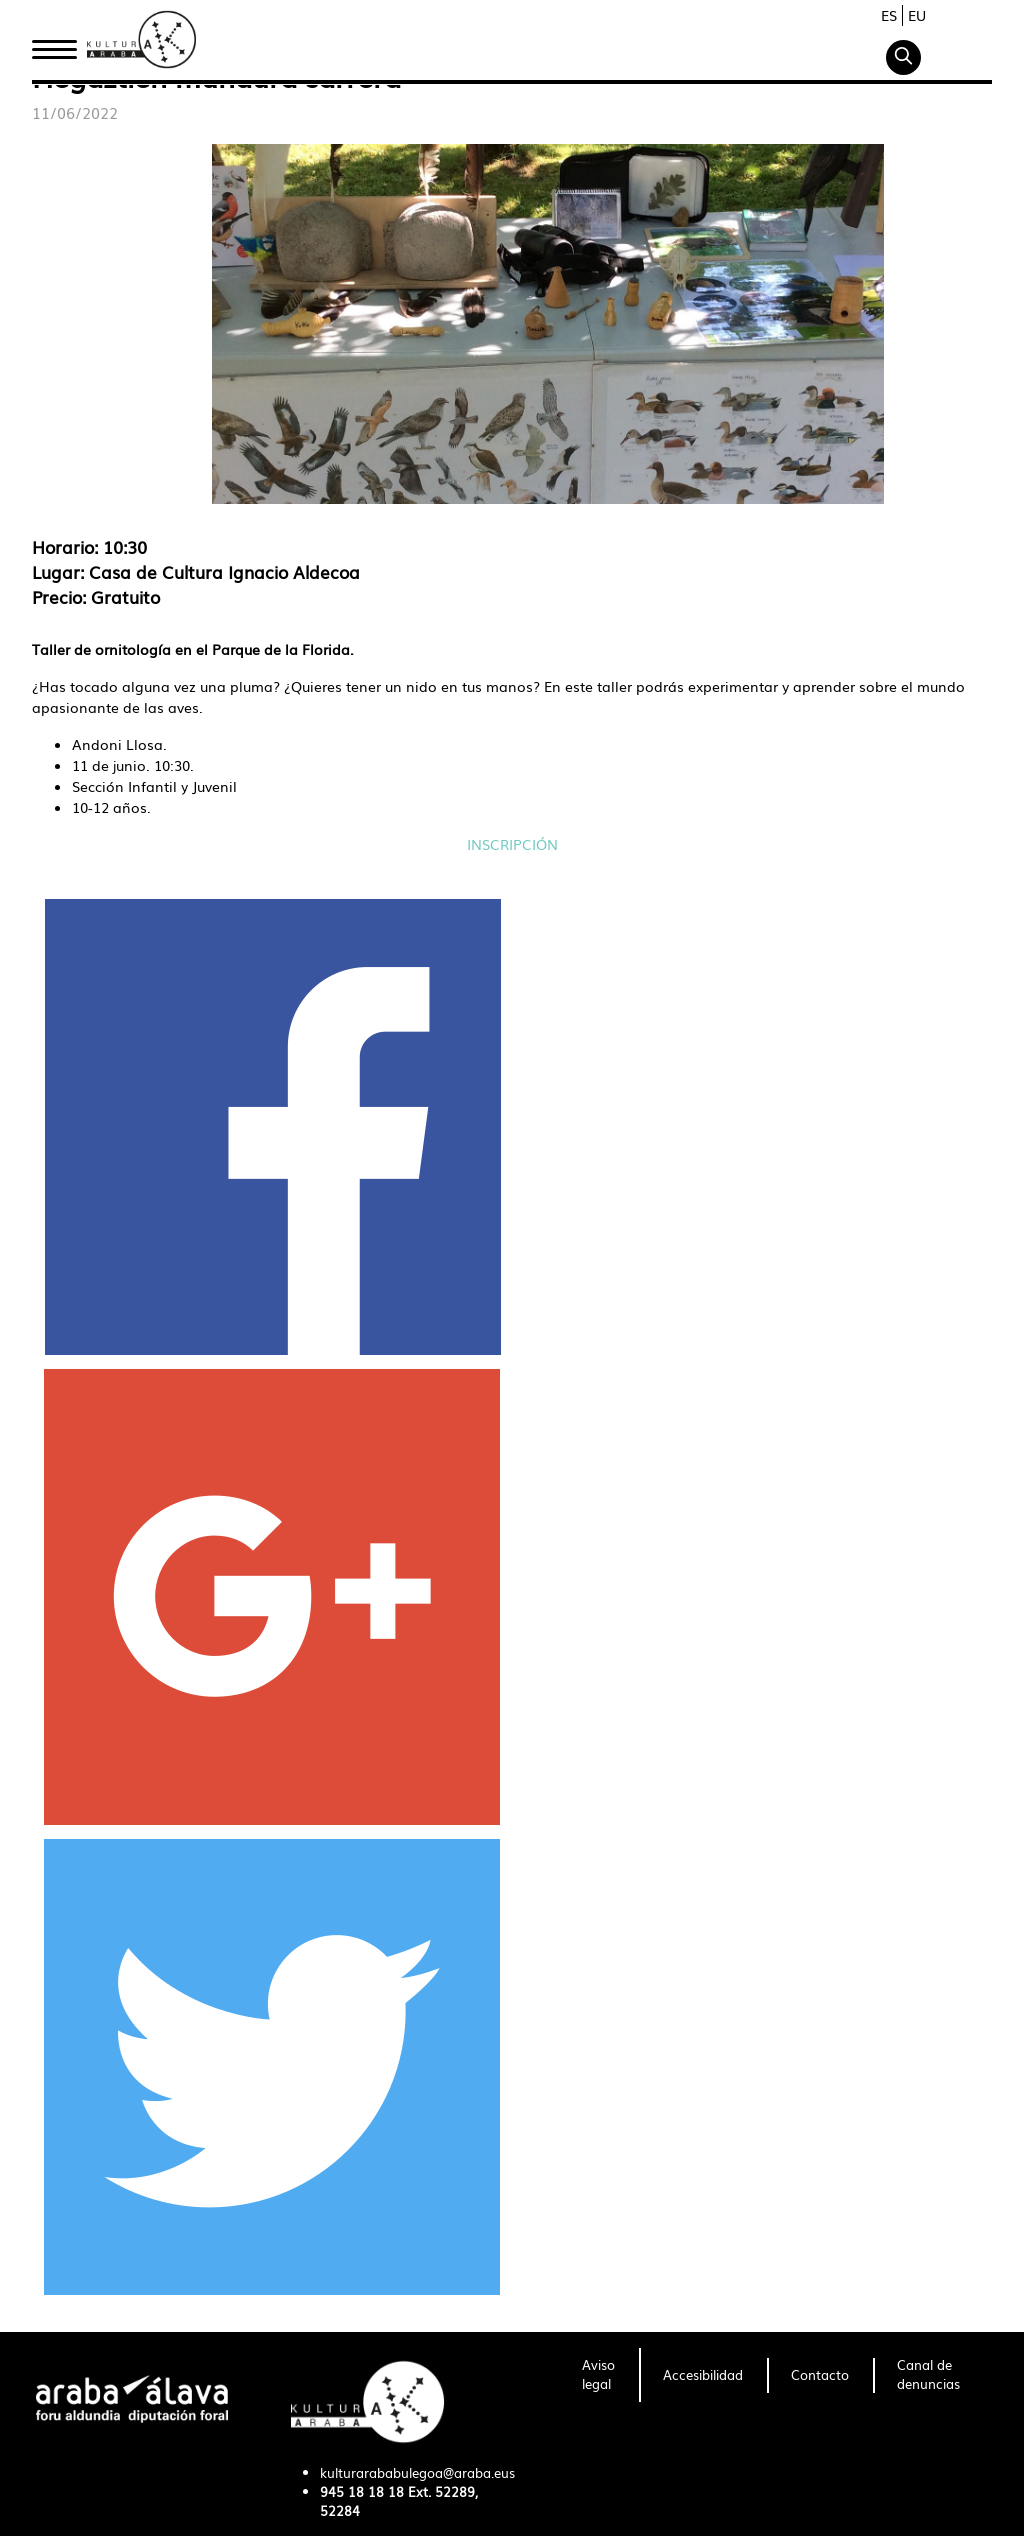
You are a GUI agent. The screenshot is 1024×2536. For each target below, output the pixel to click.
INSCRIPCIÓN (512, 844)
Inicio (54, 43)
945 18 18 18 (362, 2491)
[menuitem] (598, 2375)
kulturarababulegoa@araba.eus (417, 2472)
